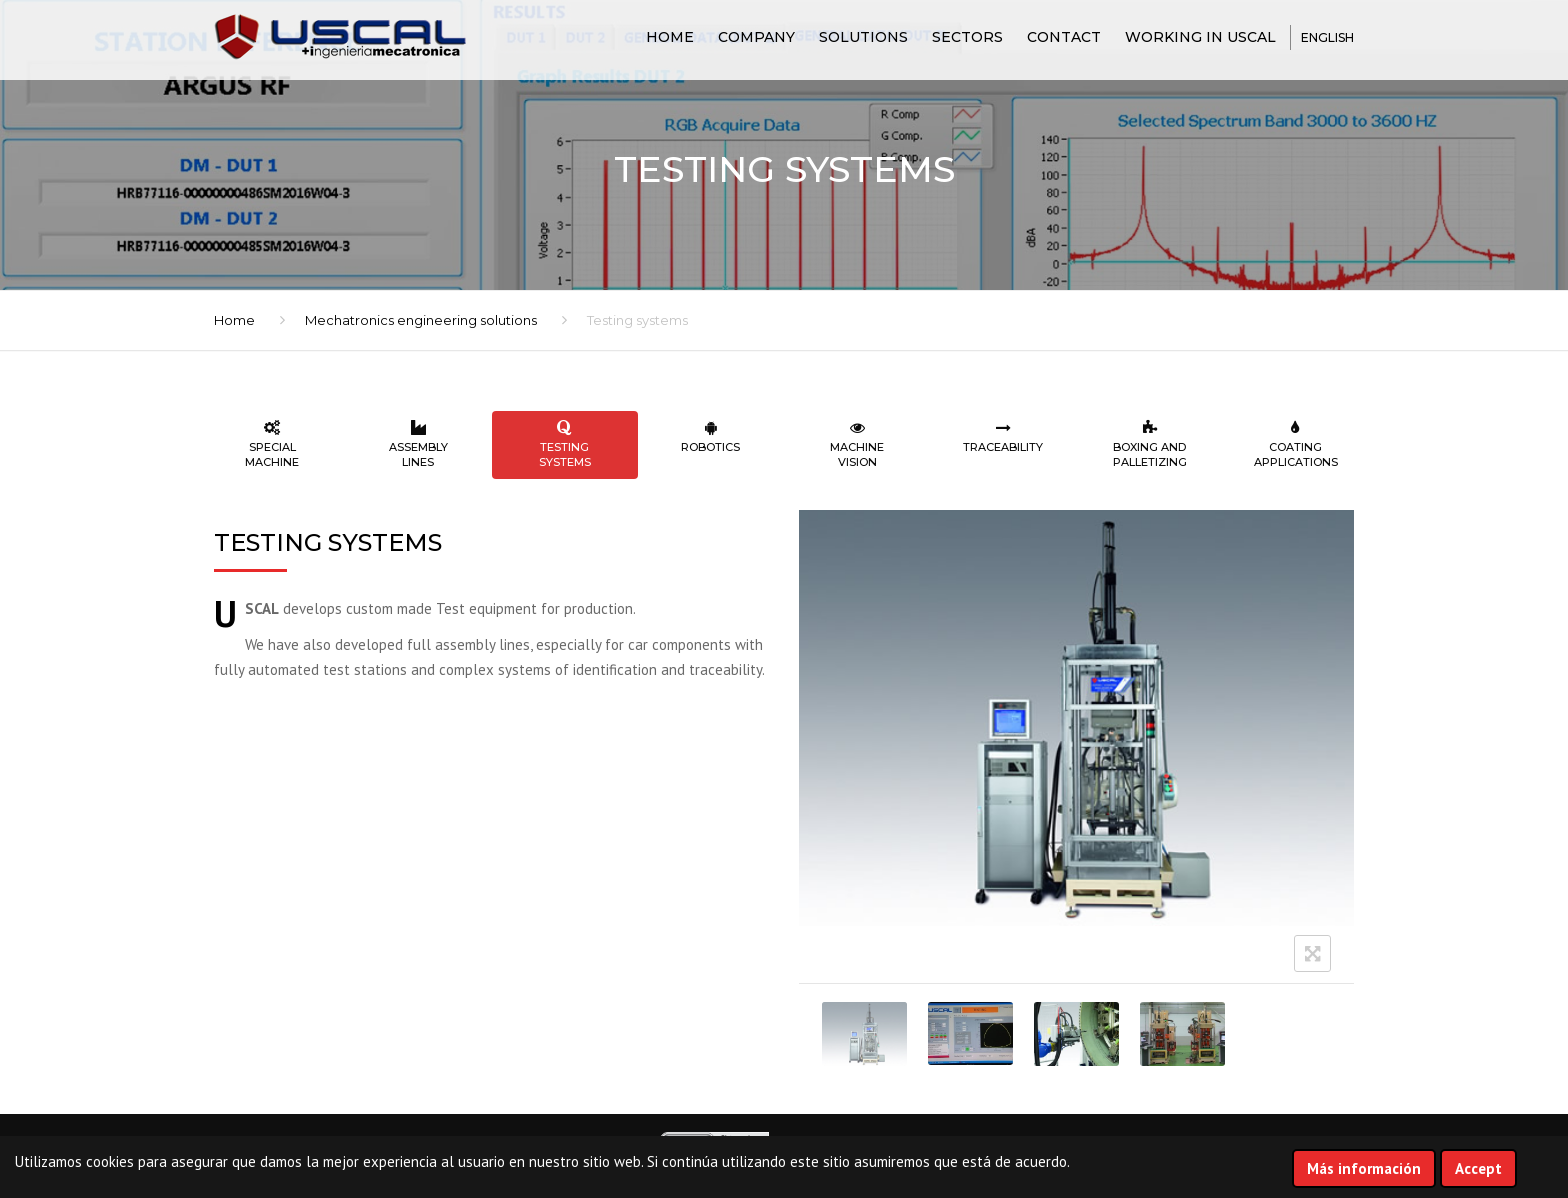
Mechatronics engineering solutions (421, 320)
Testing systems (565, 444)
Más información (1364, 1168)
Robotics (711, 437)
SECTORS (967, 37)
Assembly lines (418, 444)
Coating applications (1296, 444)
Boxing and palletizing (1150, 444)
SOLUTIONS (863, 37)
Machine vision (857, 444)
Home (670, 37)
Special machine (272, 444)
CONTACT (1064, 37)
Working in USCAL (1200, 37)
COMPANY (756, 37)
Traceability (1003, 437)
